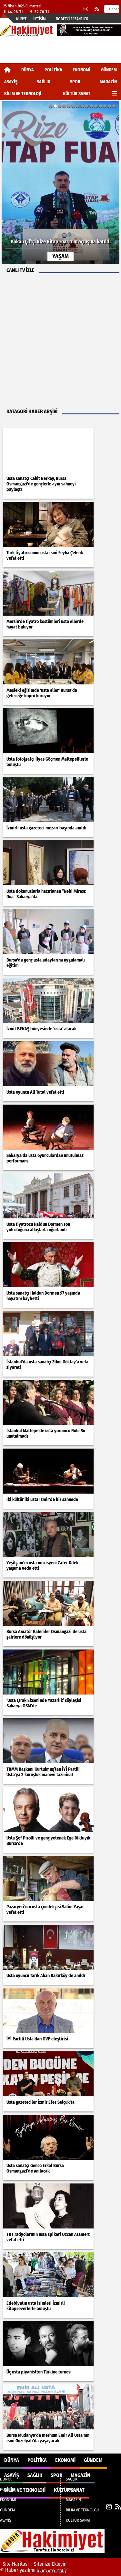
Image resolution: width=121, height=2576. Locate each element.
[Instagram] (86, 9)
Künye (21, 19)
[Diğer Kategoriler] (114, 94)
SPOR (75, 82)
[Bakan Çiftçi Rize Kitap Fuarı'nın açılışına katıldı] (60, 182)
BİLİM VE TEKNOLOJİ (22, 93)
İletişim (39, 19)
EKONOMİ (81, 70)
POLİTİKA (53, 70)
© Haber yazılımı (34, 2570)
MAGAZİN (108, 82)
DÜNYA (27, 70)
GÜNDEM (109, 70)
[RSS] (97, 9)
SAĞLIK (43, 82)
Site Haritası (16, 2564)
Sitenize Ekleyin (50, 2564)
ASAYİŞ (10, 82)
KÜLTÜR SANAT (76, 93)
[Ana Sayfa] (7, 70)
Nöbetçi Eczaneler (72, 19)
